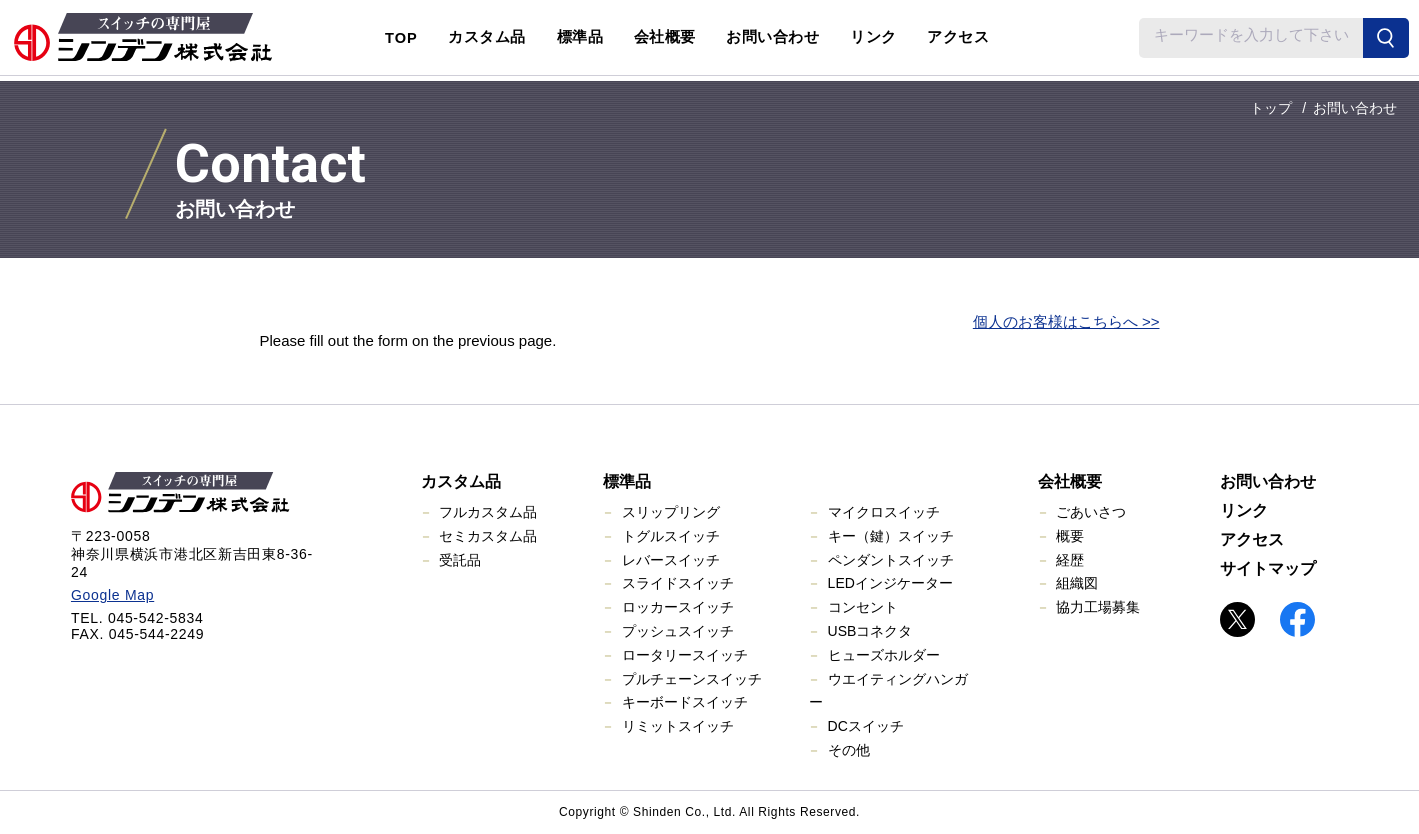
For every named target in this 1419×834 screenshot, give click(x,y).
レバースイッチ (671, 560)
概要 (1070, 536)
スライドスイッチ (678, 583)
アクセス (958, 37)
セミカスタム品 (488, 536)
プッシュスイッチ (678, 631)
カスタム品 (461, 481)
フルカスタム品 (488, 512)
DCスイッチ (866, 726)
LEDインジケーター (890, 583)
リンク (873, 37)
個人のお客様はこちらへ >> (1066, 321)
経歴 (1070, 560)
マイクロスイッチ (884, 512)
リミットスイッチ (678, 726)
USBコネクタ (870, 631)
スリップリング (671, 512)
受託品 (460, 560)
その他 (849, 750)
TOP (401, 38)
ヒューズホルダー (884, 655)
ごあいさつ (1091, 512)
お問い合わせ (772, 37)
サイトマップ (1268, 568)
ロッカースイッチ (678, 607)
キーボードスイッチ (685, 702)
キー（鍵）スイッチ (891, 536)
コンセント (863, 607)
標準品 (627, 481)
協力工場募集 (1098, 607)
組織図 (1077, 583)
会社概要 (1070, 481)
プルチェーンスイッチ (692, 679)
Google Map (112, 595)
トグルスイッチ (671, 536)
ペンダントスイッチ (891, 560)
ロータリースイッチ (685, 655)
